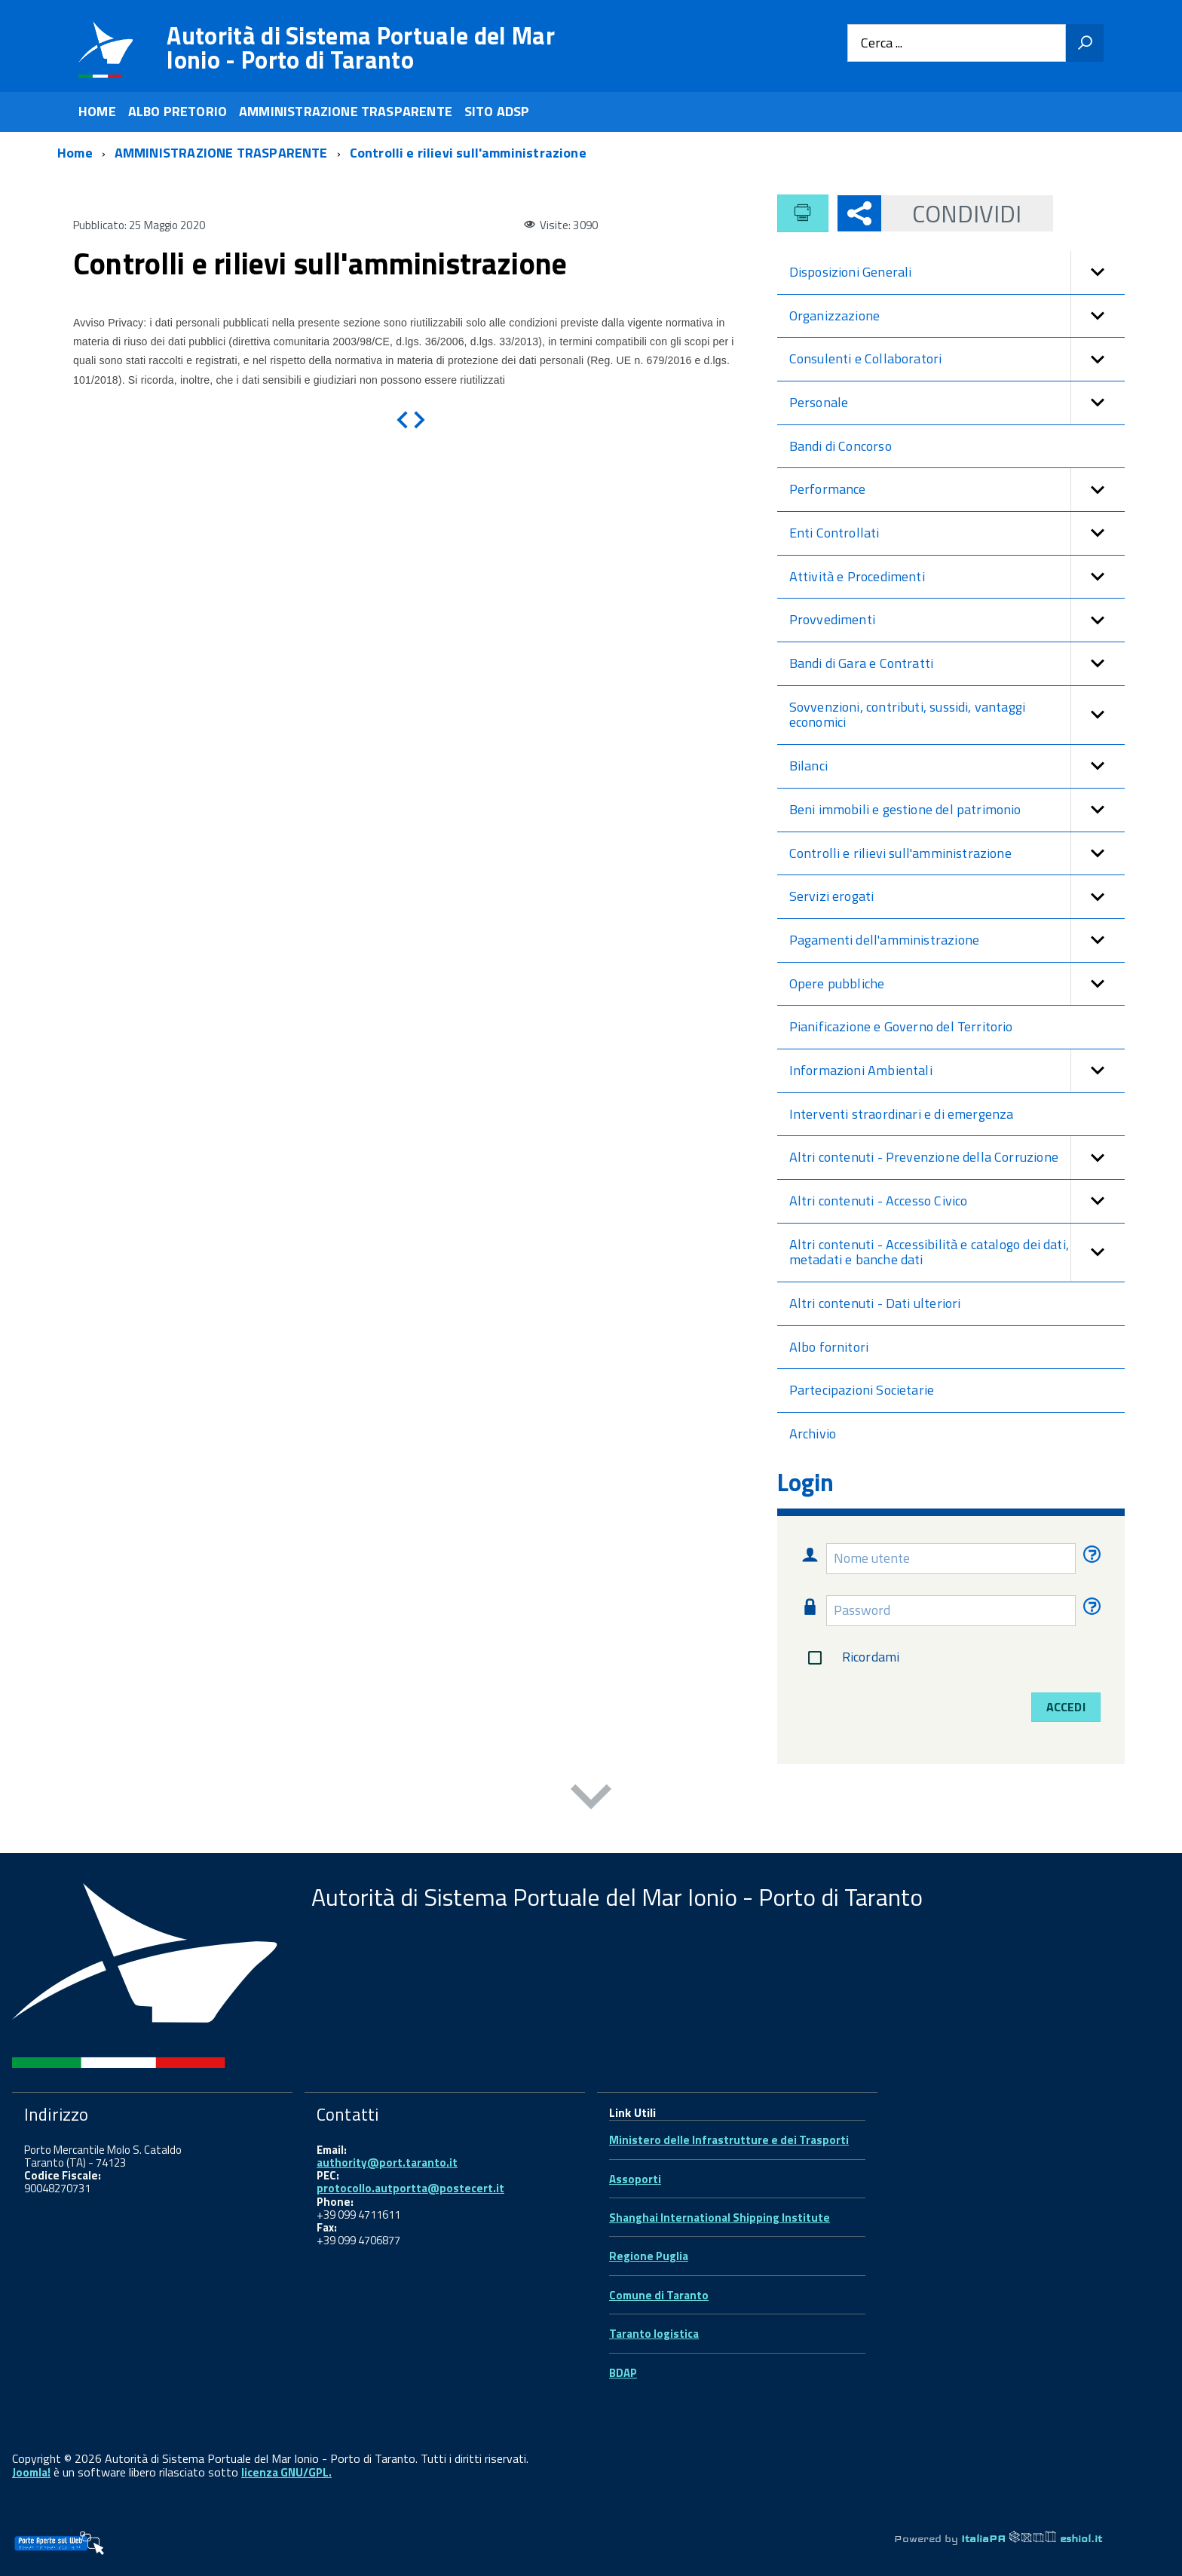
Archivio (812, 1433)
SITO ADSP (497, 111)
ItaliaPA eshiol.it (1031, 2538)
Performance (957, 489)
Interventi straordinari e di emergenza (901, 1114)
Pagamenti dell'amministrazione (957, 940)
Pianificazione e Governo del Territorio (901, 1026)
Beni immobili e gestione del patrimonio (957, 810)
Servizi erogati (957, 896)
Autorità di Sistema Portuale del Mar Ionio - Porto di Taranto (361, 47)
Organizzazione (957, 316)
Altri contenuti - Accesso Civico (957, 1201)
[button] (1097, 272)
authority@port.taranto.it (387, 2162)
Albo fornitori (829, 1347)
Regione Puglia (648, 2256)
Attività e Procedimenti (957, 577)
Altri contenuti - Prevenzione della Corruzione (957, 1157)
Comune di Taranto (659, 2295)
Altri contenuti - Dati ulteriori (875, 1303)
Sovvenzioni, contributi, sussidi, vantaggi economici (957, 715)
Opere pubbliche (957, 984)
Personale (957, 402)
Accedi (1066, 1707)
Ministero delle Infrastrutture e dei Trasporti (729, 2140)
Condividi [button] (951, 213)
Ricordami (850, 1657)
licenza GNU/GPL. (286, 2472)
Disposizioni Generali (957, 272)
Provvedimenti (957, 620)
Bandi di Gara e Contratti (957, 663)
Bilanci (957, 766)
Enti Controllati (957, 533)
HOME (97, 111)
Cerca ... (881, 43)
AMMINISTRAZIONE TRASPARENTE (345, 111)
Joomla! (31, 2472)
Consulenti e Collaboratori (957, 359)
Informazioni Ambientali (957, 1070)
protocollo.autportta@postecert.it (410, 2188)
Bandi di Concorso (840, 446)
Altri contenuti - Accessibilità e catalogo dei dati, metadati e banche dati (957, 1253)
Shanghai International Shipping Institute (719, 2217)
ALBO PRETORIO (177, 111)
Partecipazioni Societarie (862, 1390)
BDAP (623, 2372)
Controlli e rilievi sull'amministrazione (957, 853)
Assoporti (635, 2179)
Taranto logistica (654, 2333)
